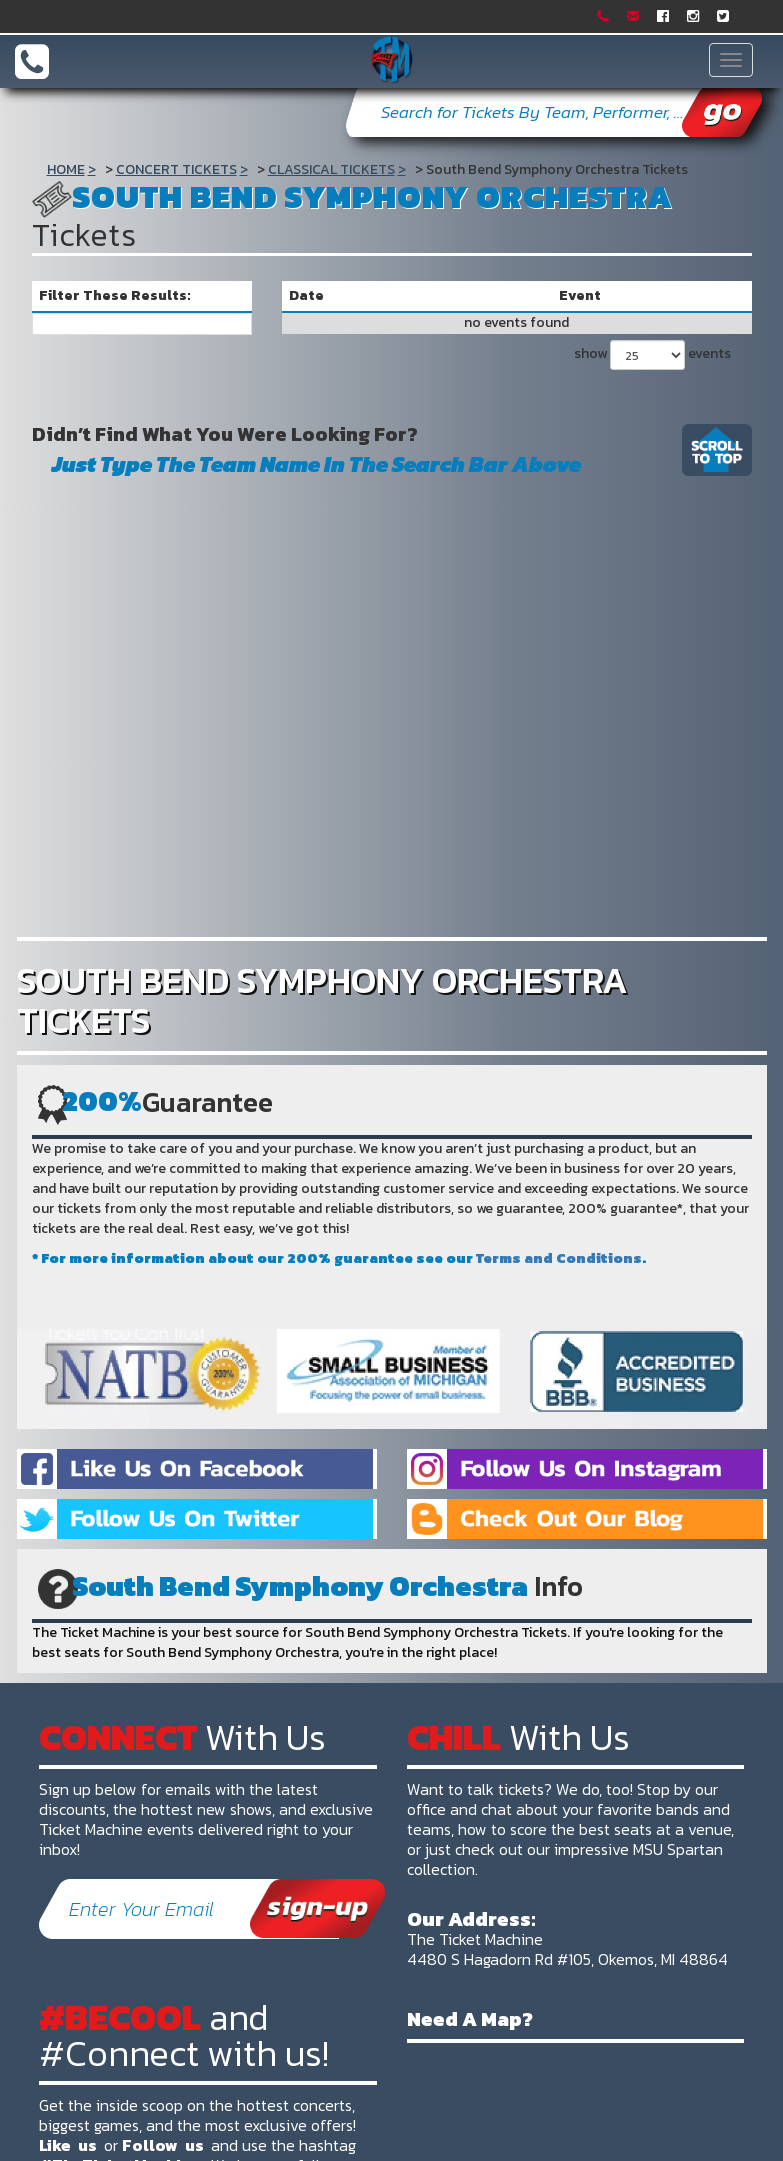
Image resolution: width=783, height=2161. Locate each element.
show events (652, 355)
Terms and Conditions (559, 1258)
